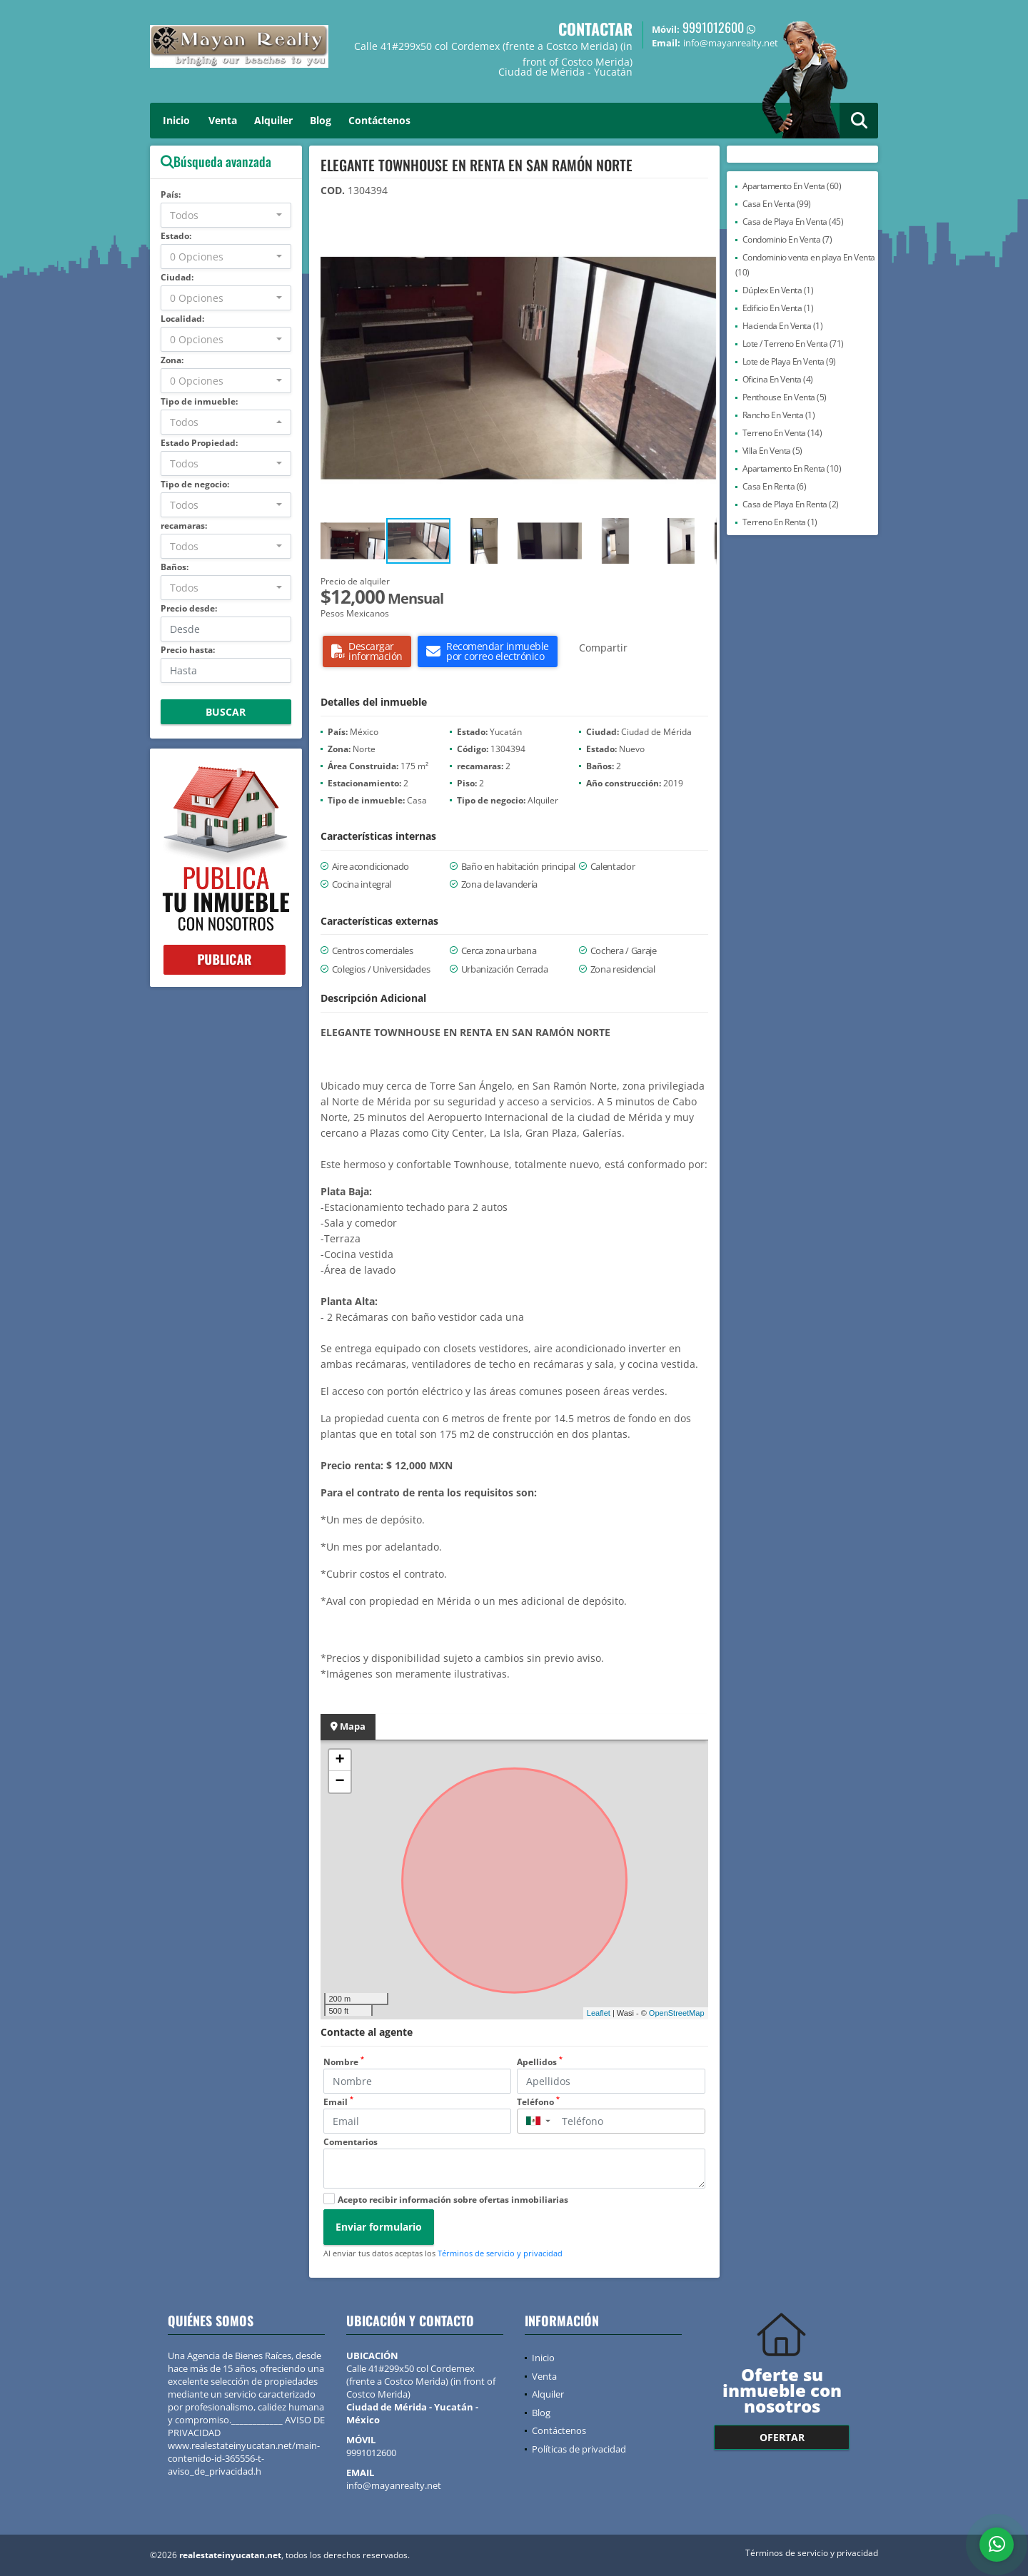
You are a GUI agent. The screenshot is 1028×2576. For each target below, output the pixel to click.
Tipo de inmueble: (199, 401)
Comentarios (350, 2142)
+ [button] (339, 1760)
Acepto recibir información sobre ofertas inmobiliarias (453, 2200)
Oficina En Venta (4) (777, 379)
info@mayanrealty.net (393, 2485)
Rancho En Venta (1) (778, 415)
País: (171, 194)
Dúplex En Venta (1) (778, 290)
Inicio (176, 120)
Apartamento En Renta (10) (792, 468)
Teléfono (538, 2102)
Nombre (343, 2062)
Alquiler (273, 120)
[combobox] (226, 215)
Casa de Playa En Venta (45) (793, 221)
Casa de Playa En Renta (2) (790, 504)
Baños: (174, 567)
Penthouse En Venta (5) (784, 397)
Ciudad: (177, 277)
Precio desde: (189, 608)
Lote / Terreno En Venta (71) (793, 344)
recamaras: (184, 525)
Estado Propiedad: (199, 443)
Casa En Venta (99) (776, 204)
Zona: (172, 360)
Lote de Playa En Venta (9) (789, 361)
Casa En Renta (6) (774, 486)
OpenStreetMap (677, 2013)
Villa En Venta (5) (772, 451)
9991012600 (713, 27)
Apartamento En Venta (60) (792, 186)
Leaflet (598, 2013)
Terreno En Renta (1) (779, 522)
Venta (222, 120)
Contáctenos (379, 120)
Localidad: (182, 319)
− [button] (339, 1781)
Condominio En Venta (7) (787, 239)
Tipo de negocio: (195, 484)
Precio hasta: (188, 650)
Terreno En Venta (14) (782, 433)
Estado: (176, 236)
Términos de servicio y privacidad (500, 2253)
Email (338, 2102)
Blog (320, 120)
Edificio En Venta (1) (778, 308)
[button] (703, 232)
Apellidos (540, 2062)
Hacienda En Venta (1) (782, 326)
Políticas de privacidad (579, 2449)
